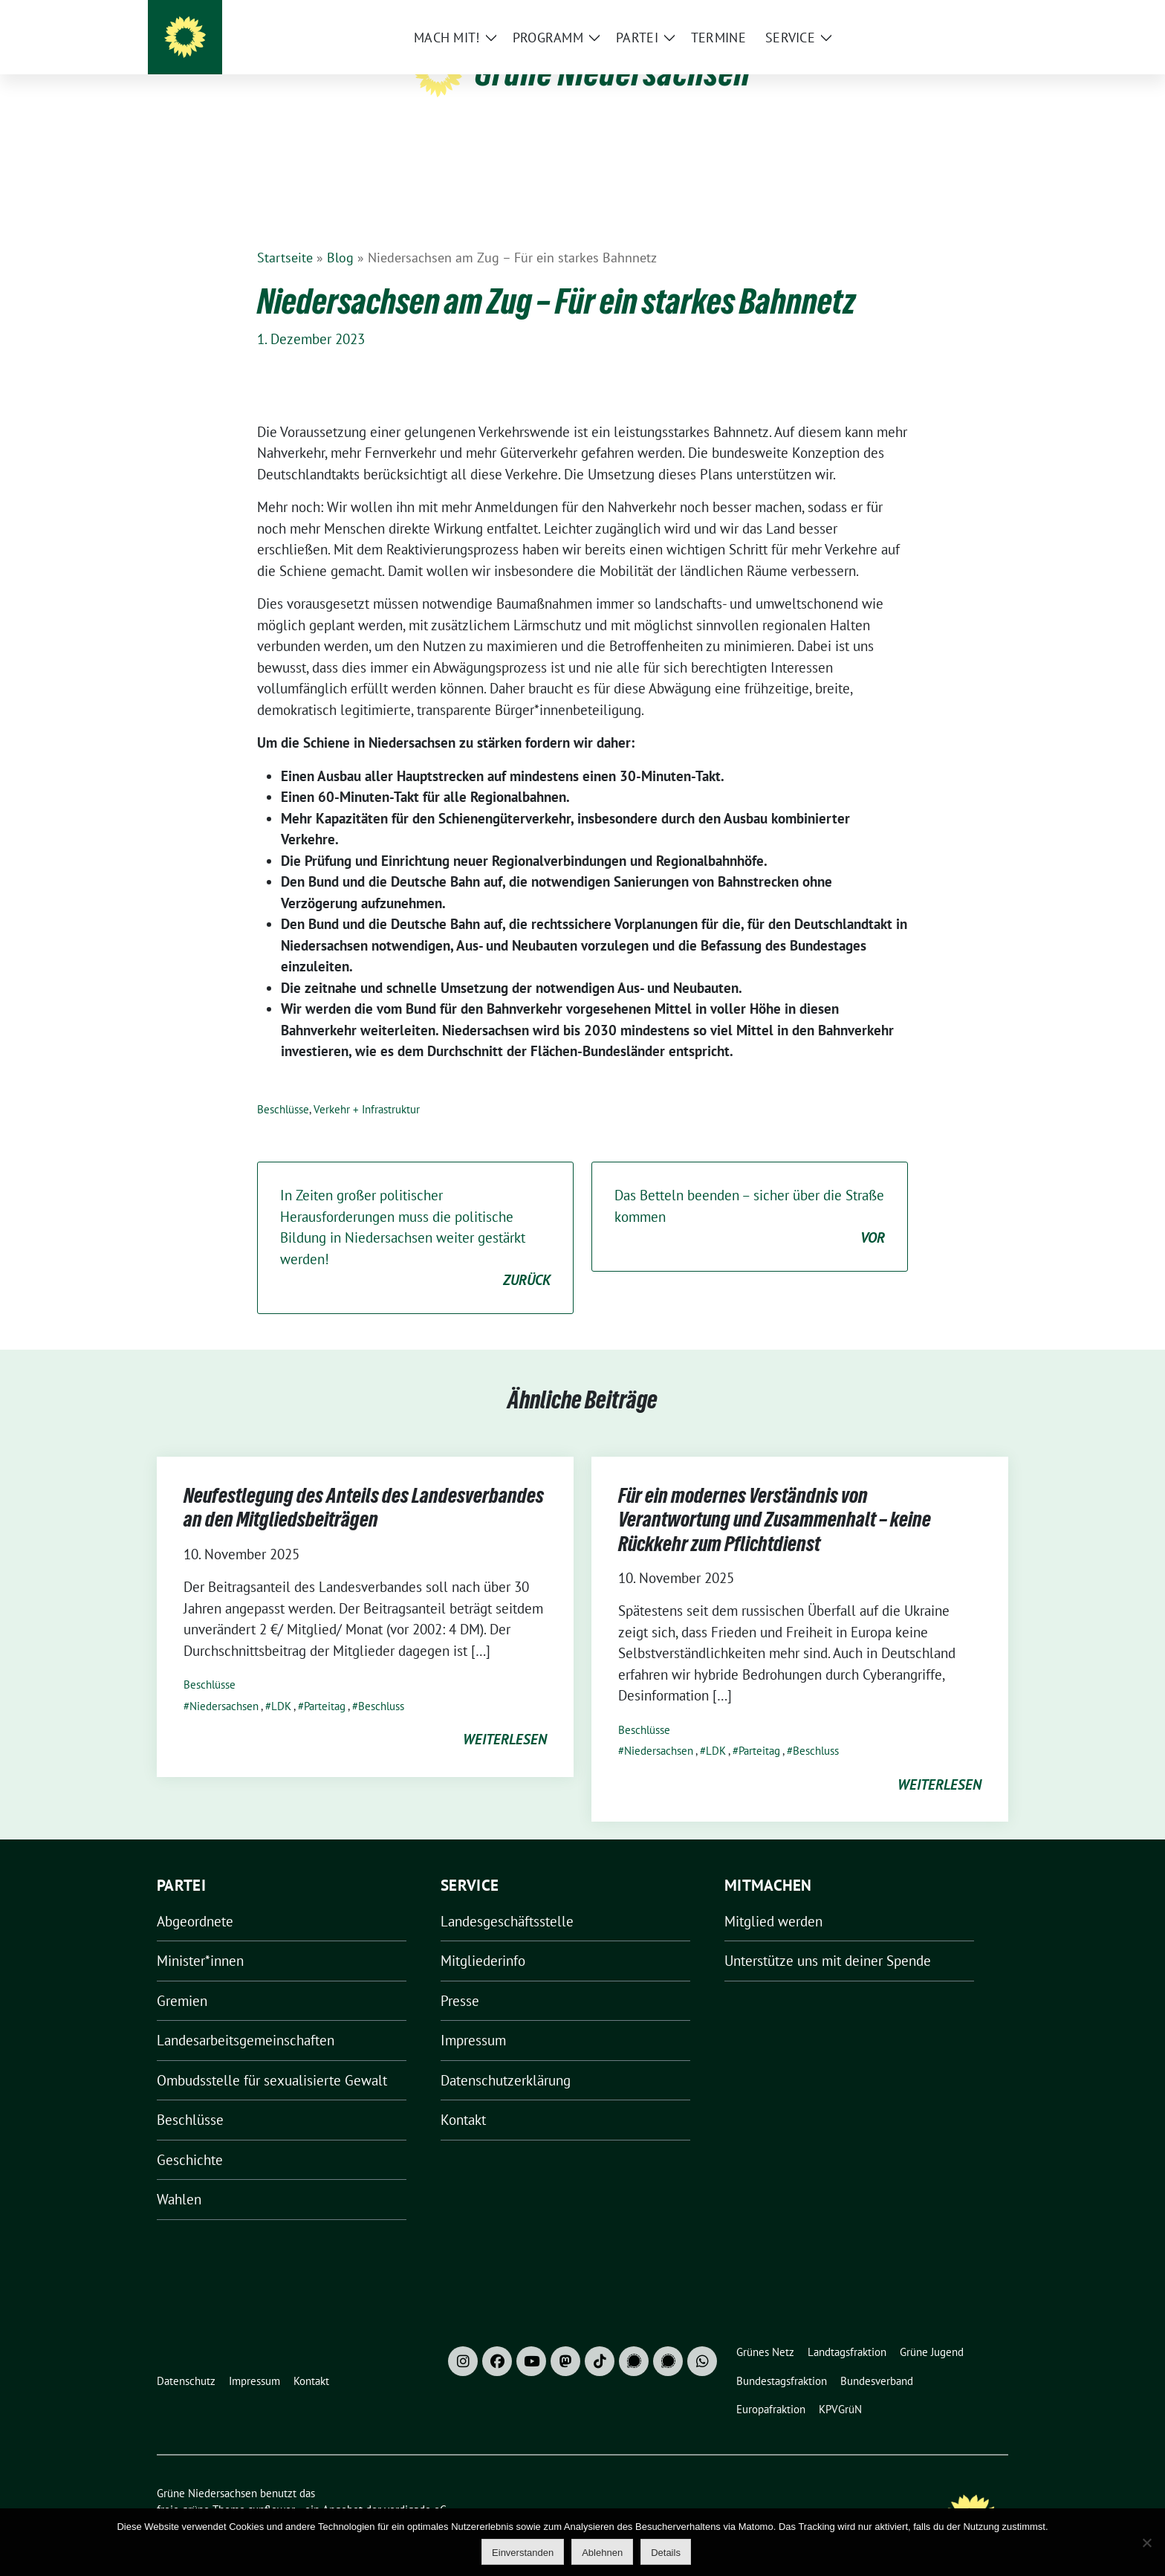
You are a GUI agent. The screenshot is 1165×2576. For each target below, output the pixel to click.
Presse (460, 1978)
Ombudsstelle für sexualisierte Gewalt (272, 2057)
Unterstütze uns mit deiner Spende (827, 1937)
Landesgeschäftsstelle (507, 1898)
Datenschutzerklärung (506, 2057)
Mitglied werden (773, 1898)
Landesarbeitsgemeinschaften (245, 2017)
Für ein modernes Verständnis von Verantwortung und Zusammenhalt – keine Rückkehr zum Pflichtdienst (774, 1496)
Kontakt (463, 2097)
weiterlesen (505, 1716)
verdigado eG (415, 2486)
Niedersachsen (224, 1683)
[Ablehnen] (1146, 2542)
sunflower (271, 2486)
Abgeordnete (195, 1898)
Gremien (182, 1978)
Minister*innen (200, 1937)
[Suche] (960, 14)
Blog (340, 234)
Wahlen (179, 2176)
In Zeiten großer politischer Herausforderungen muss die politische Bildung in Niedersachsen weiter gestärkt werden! (415, 1215)
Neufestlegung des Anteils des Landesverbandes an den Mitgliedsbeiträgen (364, 1484)
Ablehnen (602, 2552)
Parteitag (324, 1683)
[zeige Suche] (981, 14)
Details (666, 2552)
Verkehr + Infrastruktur (367, 1086)
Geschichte (190, 2137)
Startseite (285, 234)
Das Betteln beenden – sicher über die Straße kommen (749, 1194)
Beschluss (381, 1683)
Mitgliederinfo (483, 1937)
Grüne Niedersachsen (612, 73)
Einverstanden (523, 2552)
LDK (281, 1683)
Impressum (473, 2017)
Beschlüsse (283, 1086)
